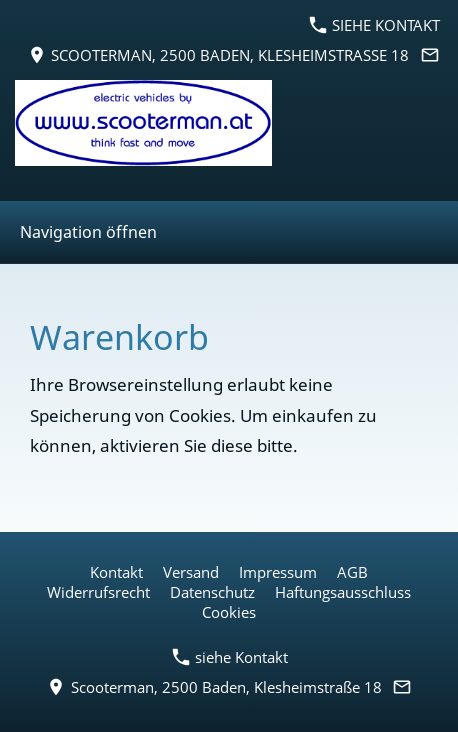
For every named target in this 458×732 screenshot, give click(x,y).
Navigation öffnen (88, 232)
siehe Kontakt (375, 25)
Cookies (229, 612)
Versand (191, 572)
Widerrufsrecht (98, 592)
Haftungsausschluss (343, 592)
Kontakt (116, 572)
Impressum (278, 572)
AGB (352, 572)
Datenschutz (212, 592)
